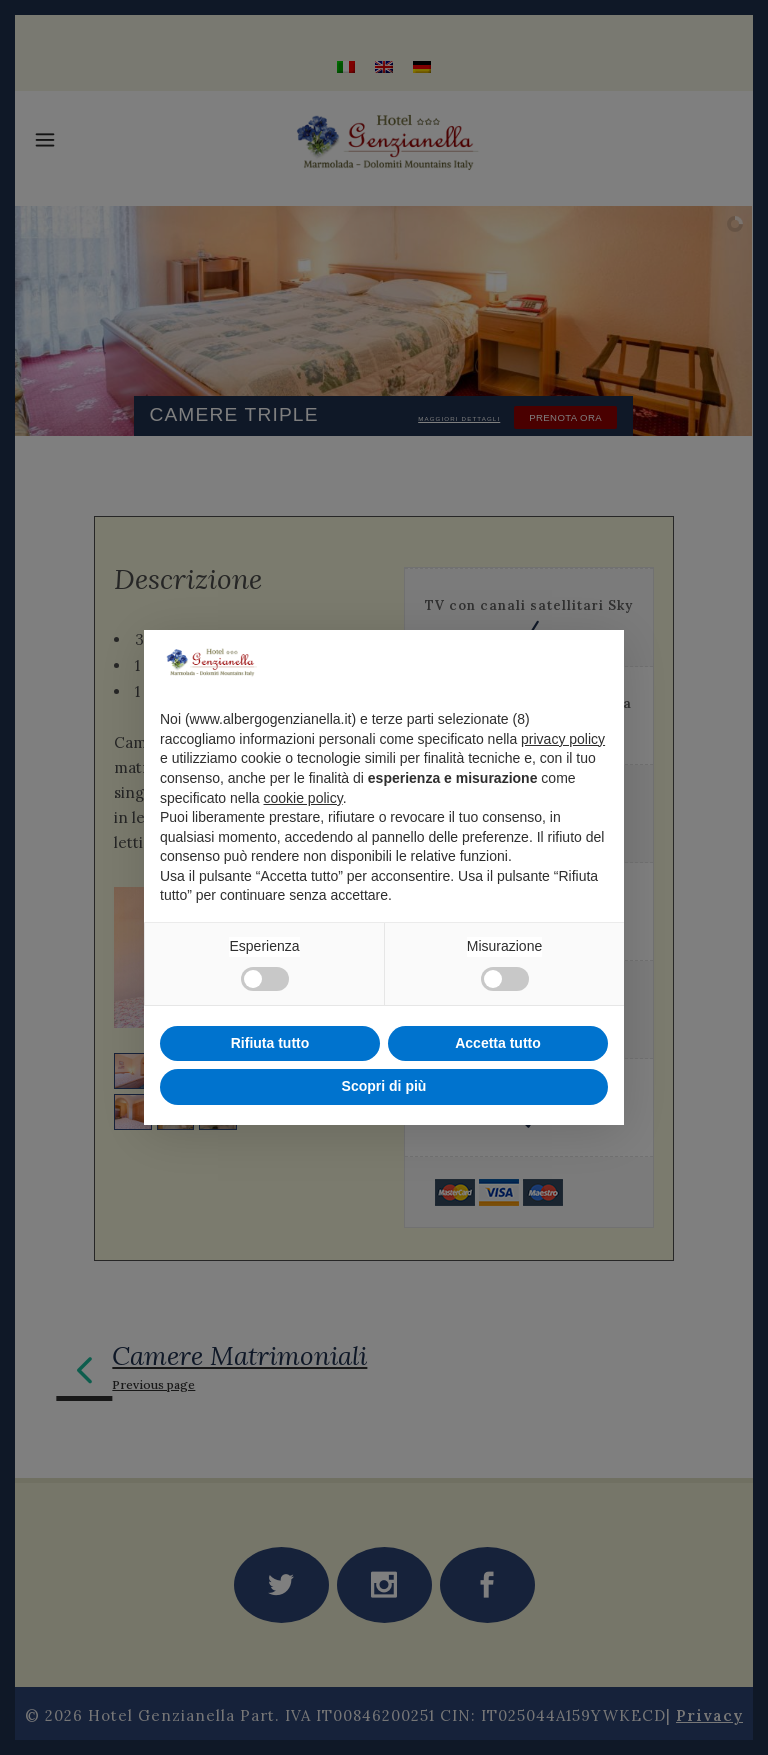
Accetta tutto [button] (498, 1043)
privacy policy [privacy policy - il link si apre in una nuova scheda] (563, 739)
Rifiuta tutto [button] (270, 1043)
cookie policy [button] (303, 798)
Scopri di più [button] (384, 1086)
